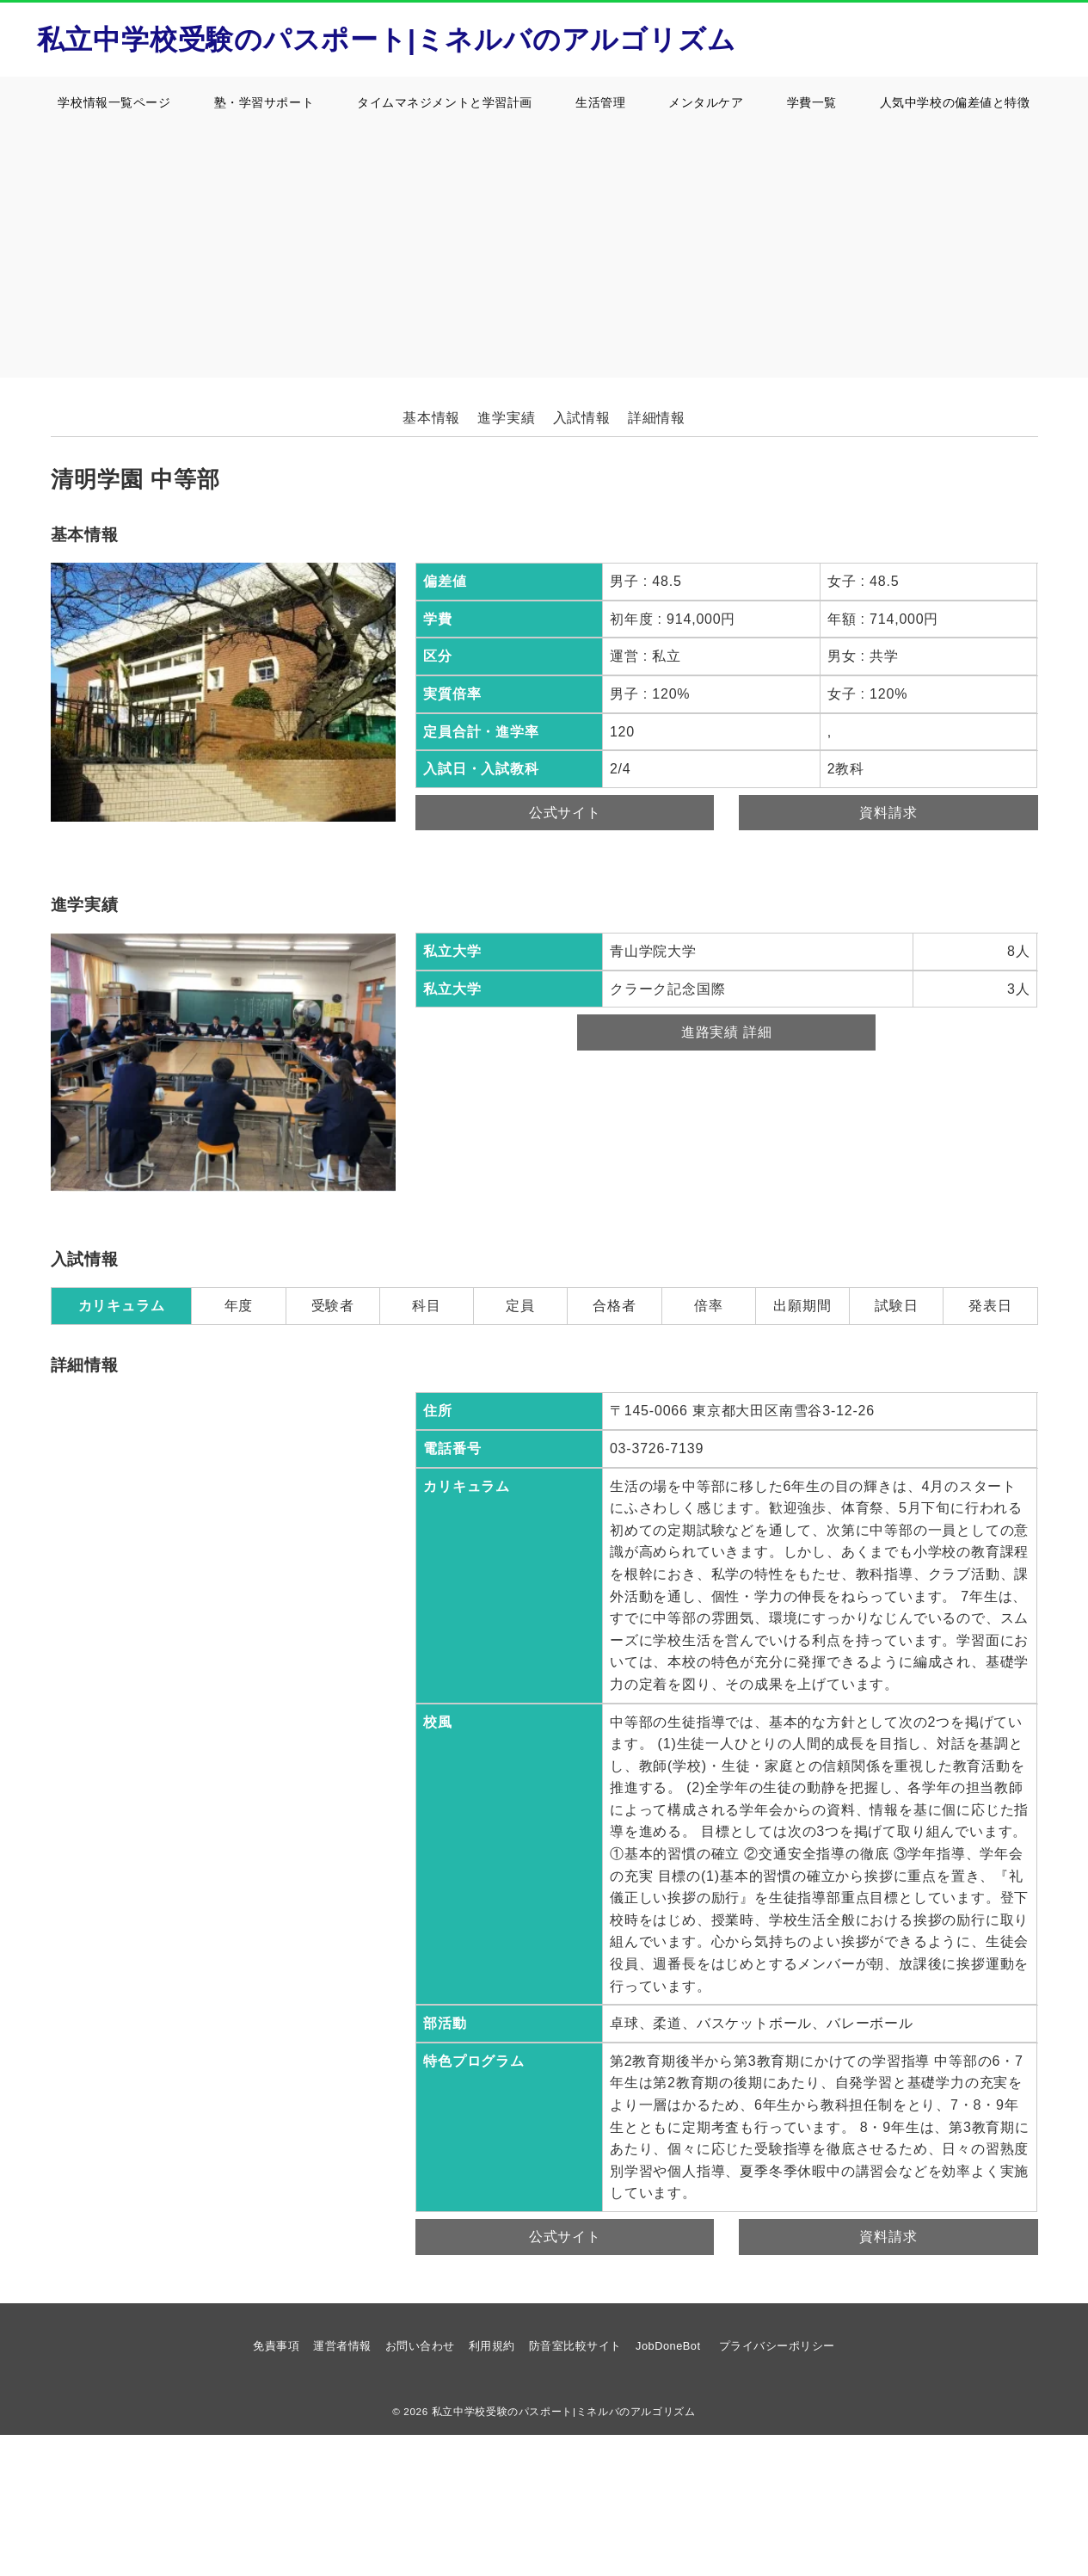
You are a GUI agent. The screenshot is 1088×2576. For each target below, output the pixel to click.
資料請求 (888, 812)
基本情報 (431, 417)
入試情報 (582, 417)
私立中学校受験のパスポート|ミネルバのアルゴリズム (386, 39)
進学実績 (506, 417)
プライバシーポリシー (777, 2345)
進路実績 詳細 (726, 1032)
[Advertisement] (544, 257)
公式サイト (565, 812)
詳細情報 (656, 417)
